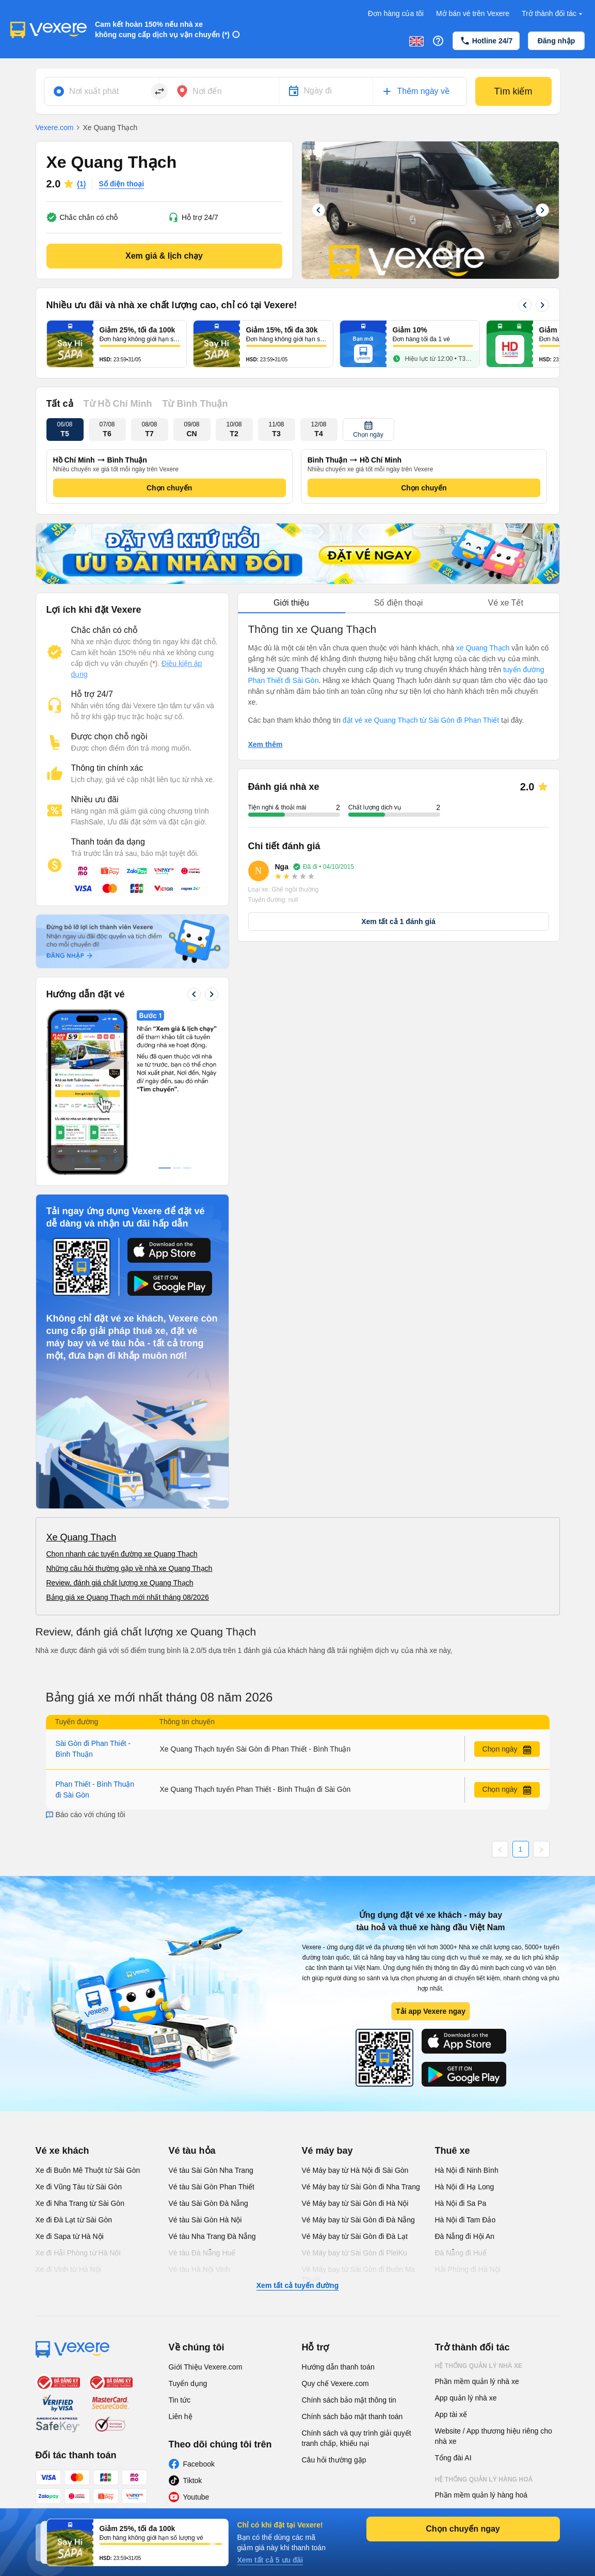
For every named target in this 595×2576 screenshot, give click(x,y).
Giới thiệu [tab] (291, 602)
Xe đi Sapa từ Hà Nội (70, 2236)
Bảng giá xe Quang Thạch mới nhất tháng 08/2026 (127, 1597)
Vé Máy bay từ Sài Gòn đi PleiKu (354, 2253)
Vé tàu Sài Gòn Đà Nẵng (208, 2203)
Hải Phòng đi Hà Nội (468, 2269)
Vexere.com (55, 127)
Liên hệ (180, 2416)
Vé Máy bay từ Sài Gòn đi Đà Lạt (355, 2236)
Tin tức (180, 2400)
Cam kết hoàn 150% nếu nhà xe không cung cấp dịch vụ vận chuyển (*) (162, 29)
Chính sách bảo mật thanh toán (352, 2416)
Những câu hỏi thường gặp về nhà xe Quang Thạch (129, 1568)
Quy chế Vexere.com (335, 2383)
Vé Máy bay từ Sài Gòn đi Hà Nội (355, 2203)
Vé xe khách (62, 2150)
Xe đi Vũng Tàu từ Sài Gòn (79, 2187)
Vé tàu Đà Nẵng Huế (202, 2253)
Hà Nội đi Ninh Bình (466, 2170)
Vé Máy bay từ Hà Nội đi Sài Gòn (355, 2170)
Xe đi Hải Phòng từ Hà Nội (78, 2253)
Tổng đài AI (453, 2458)
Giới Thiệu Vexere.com (206, 2367)
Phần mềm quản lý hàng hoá (481, 2495)
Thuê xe (452, 2150)
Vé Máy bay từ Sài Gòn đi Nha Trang (361, 2187)
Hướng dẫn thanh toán (338, 2367)
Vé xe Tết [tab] (505, 602)
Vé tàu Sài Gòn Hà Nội (205, 2220)
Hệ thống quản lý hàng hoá (484, 2479)
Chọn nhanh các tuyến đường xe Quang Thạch (122, 1554)
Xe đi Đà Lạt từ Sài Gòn (74, 2220)
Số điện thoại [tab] (398, 602)
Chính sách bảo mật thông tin (349, 2400)
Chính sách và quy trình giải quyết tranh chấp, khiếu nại (356, 2438)
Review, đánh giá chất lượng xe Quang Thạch (120, 1583)
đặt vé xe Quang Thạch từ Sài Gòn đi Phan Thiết (421, 720)
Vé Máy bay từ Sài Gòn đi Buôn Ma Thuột (358, 2274)
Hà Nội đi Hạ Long (464, 2187)
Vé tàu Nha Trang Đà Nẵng (212, 2236)
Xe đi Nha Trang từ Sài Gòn (80, 2203)
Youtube (196, 2497)
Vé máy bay (327, 2150)
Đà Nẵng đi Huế (461, 2253)
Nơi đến (207, 91)
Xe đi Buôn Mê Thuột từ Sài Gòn (88, 2170)
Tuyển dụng (188, 2383)
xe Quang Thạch (482, 648)
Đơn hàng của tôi (396, 13)
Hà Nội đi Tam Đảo (465, 2220)
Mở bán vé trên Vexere (472, 13)
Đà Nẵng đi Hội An (465, 2236)
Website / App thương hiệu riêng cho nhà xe (493, 2436)
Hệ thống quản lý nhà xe (479, 2366)
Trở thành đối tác (553, 13)
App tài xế (451, 2414)
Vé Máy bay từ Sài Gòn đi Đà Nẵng (358, 2220)
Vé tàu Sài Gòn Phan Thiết (212, 2187)
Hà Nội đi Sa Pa (461, 2203)
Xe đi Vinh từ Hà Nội (68, 2269)
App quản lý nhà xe (466, 2398)
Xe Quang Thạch (81, 1537)
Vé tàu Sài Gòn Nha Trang (211, 2170)
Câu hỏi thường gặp (334, 2460)
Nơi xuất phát (94, 91)
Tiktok (192, 2480)
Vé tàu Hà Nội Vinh (199, 2269)
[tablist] (398, 603)
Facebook (199, 2464)
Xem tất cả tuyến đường (297, 2285)
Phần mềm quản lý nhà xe (477, 2381)
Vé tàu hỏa (192, 2150)
